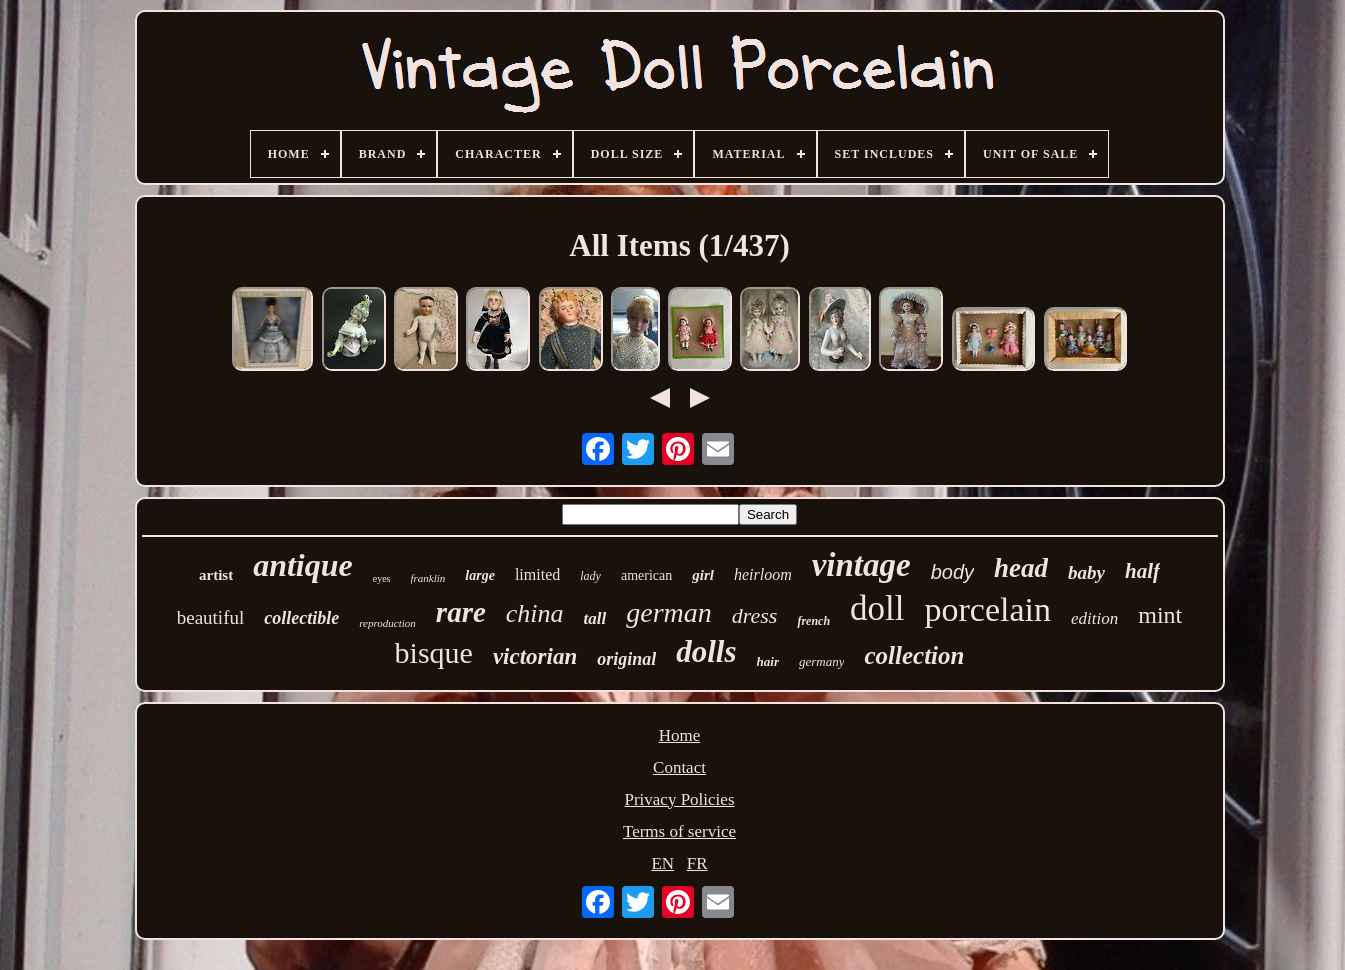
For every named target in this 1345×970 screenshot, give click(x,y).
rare (461, 612)
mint (1160, 615)
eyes (382, 578)
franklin (428, 578)
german (669, 612)
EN (662, 863)
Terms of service (679, 831)
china (535, 613)
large (480, 575)
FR (697, 863)
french (813, 621)
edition (1094, 618)
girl (703, 575)
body (952, 572)
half (1142, 571)
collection (914, 655)
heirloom (763, 574)
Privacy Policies (679, 799)
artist (216, 575)
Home (680, 735)
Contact (679, 767)
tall (595, 618)
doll (877, 608)
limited (537, 574)
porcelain (988, 609)
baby (1086, 572)
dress (755, 615)
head (1021, 568)
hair (768, 661)
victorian (535, 656)
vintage (861, 565)
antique (303, 565)
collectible (301, 618)
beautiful (211, 617)
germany (822, 661)
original (626, 659)
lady (590, 576)
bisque (434, 652)
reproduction (387, 623)
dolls (706, 651)
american (646, 575)
